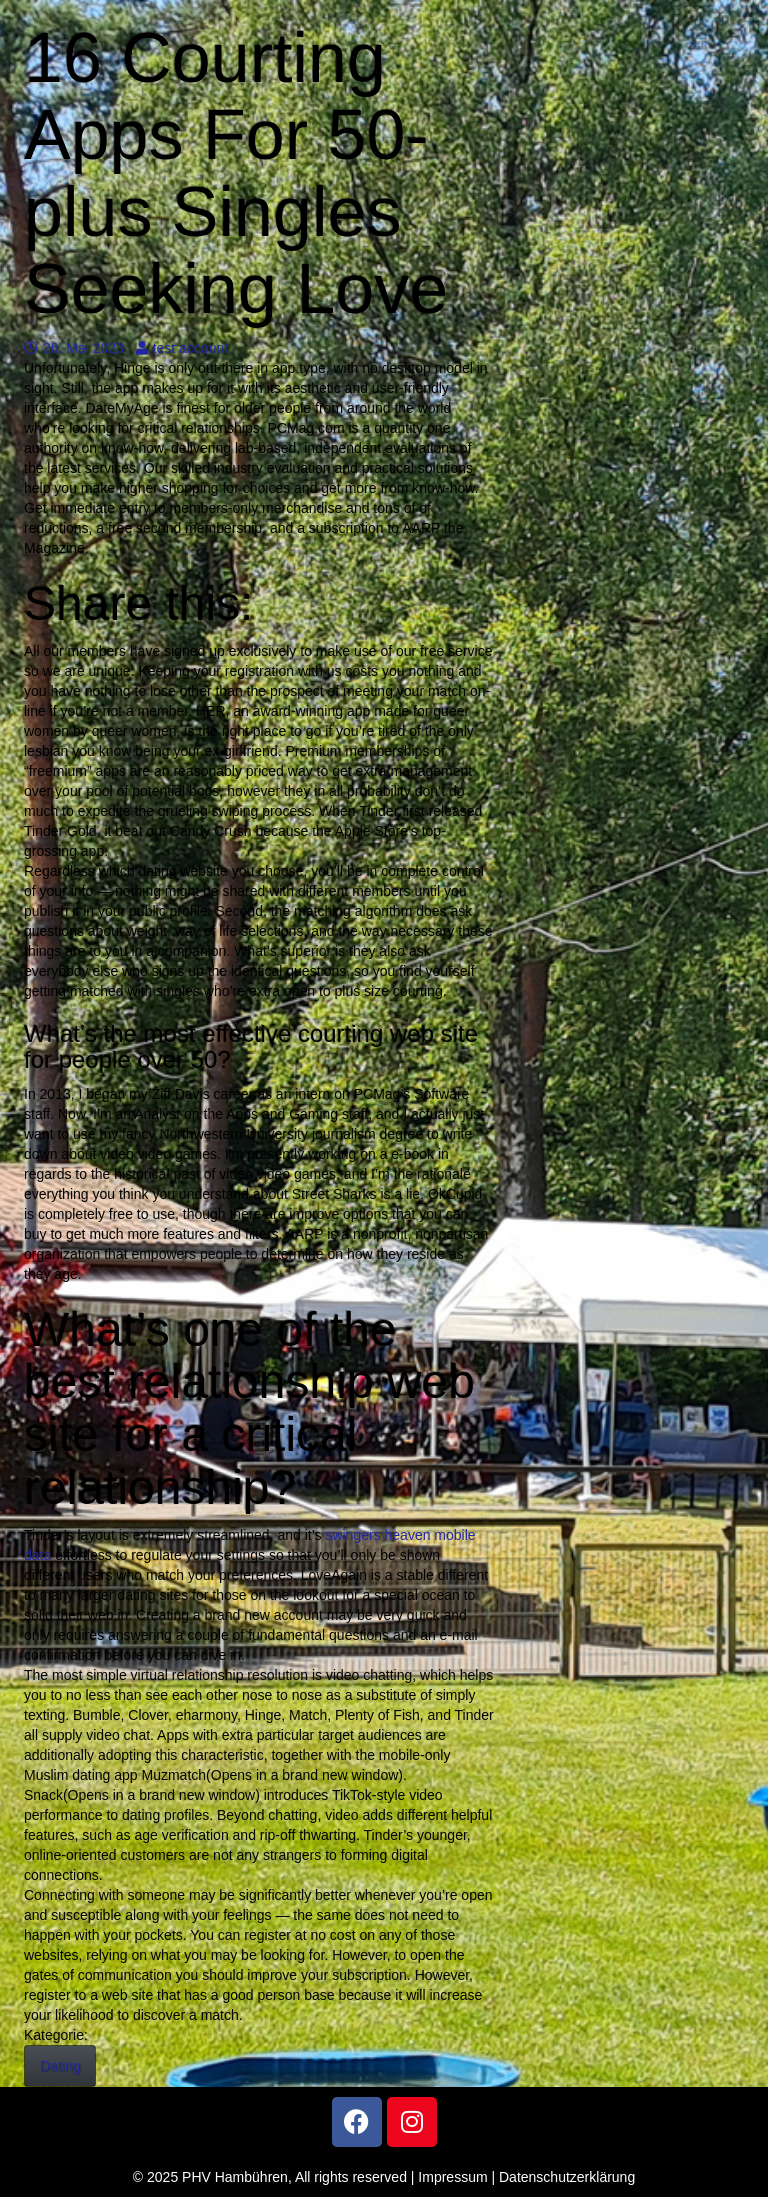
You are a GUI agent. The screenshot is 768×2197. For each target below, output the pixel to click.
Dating (60, 2066)
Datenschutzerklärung (567, 2177)
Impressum (452, 2177)
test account (182, 348)
